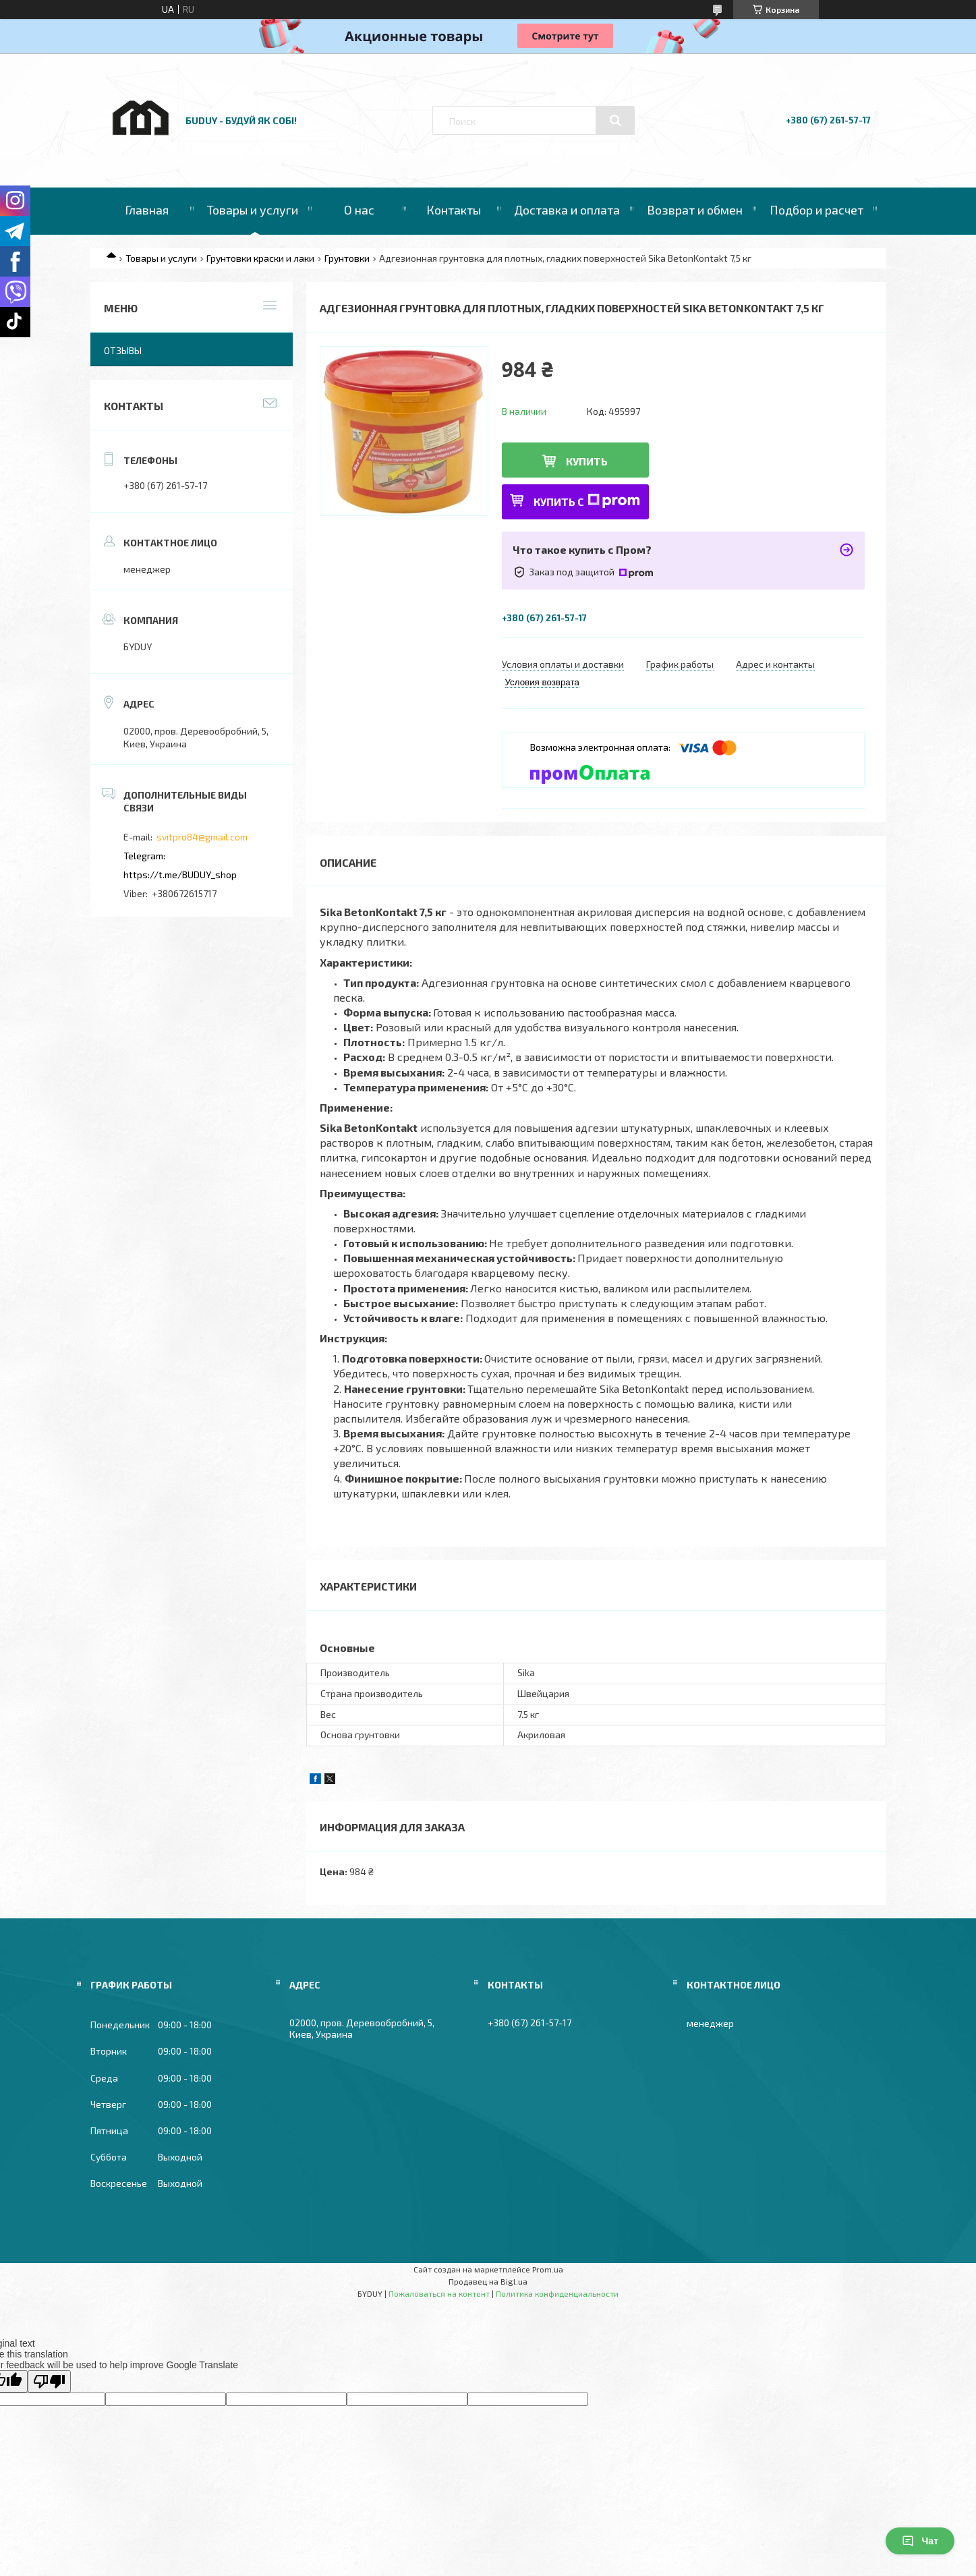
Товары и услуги (252, 209)
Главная (147, 209)
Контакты (453, 209)
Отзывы (123, 350)
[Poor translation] (49, 2381)
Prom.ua (547, 2269)
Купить (587, 461)
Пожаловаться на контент (439, 2293)
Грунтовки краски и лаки (260, 258)
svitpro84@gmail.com (202, 836)
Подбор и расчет (816, 209)
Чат (920, 2541)
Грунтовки (347, 258)
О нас (359, 209)
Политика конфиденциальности (557, 2293)
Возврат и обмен (695, 209)
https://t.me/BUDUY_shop (180, 874)
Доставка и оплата (567, 209)
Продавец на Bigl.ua (488, 2281)
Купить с (587, 500)
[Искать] (615, 121)
